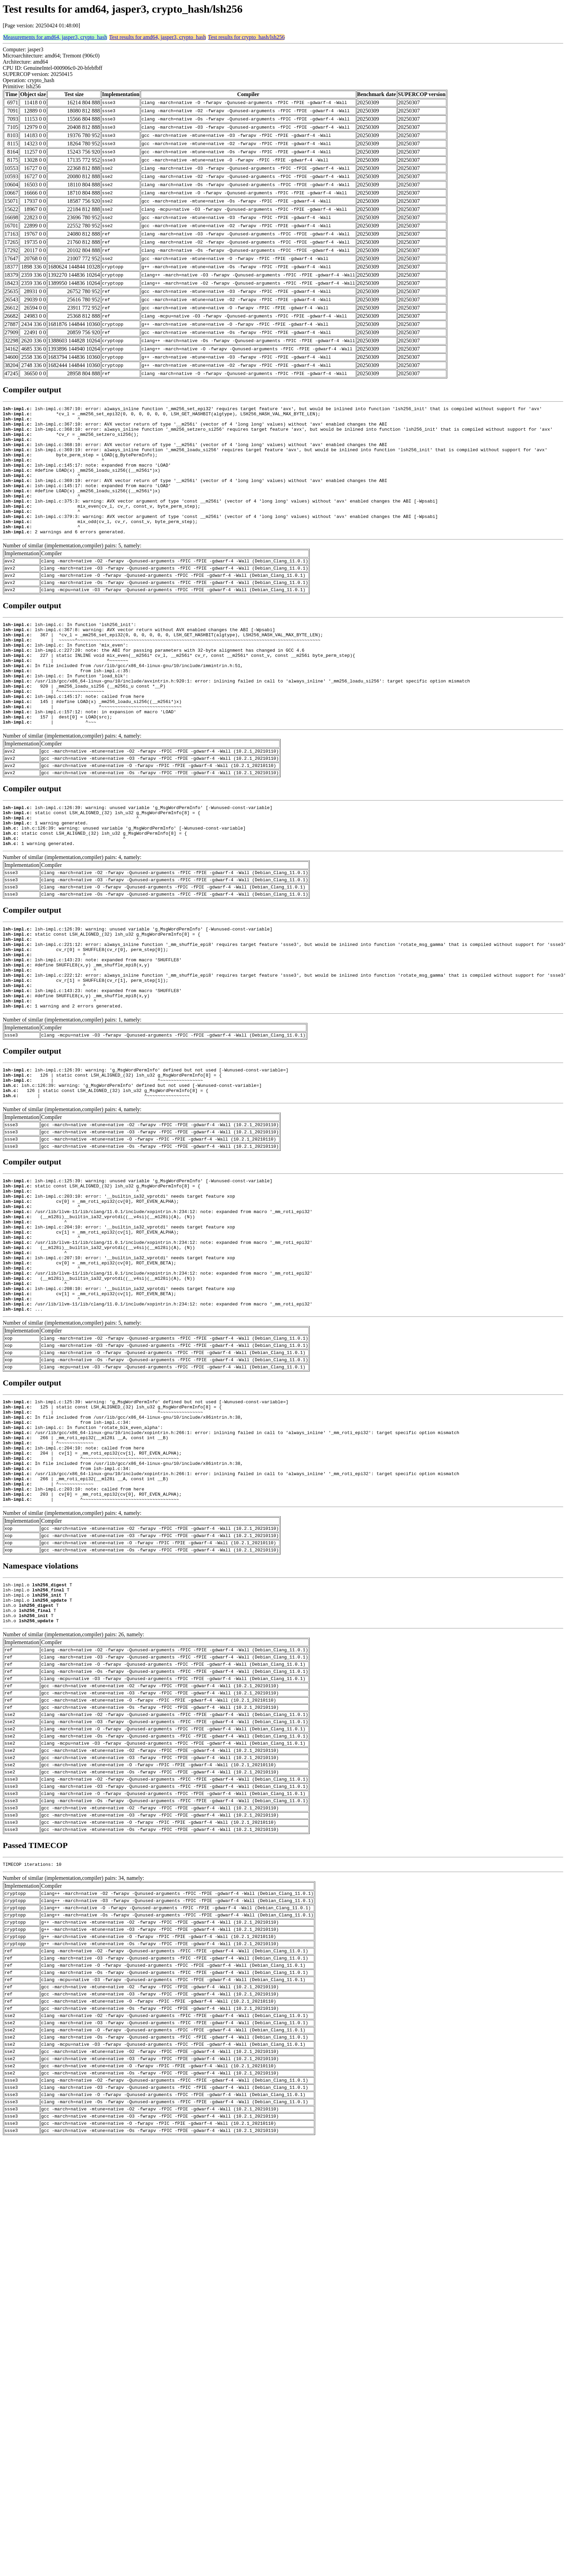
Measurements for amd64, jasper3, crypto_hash (55, 37)
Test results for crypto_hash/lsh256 (246, 37)
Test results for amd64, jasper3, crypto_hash (157, 37)
